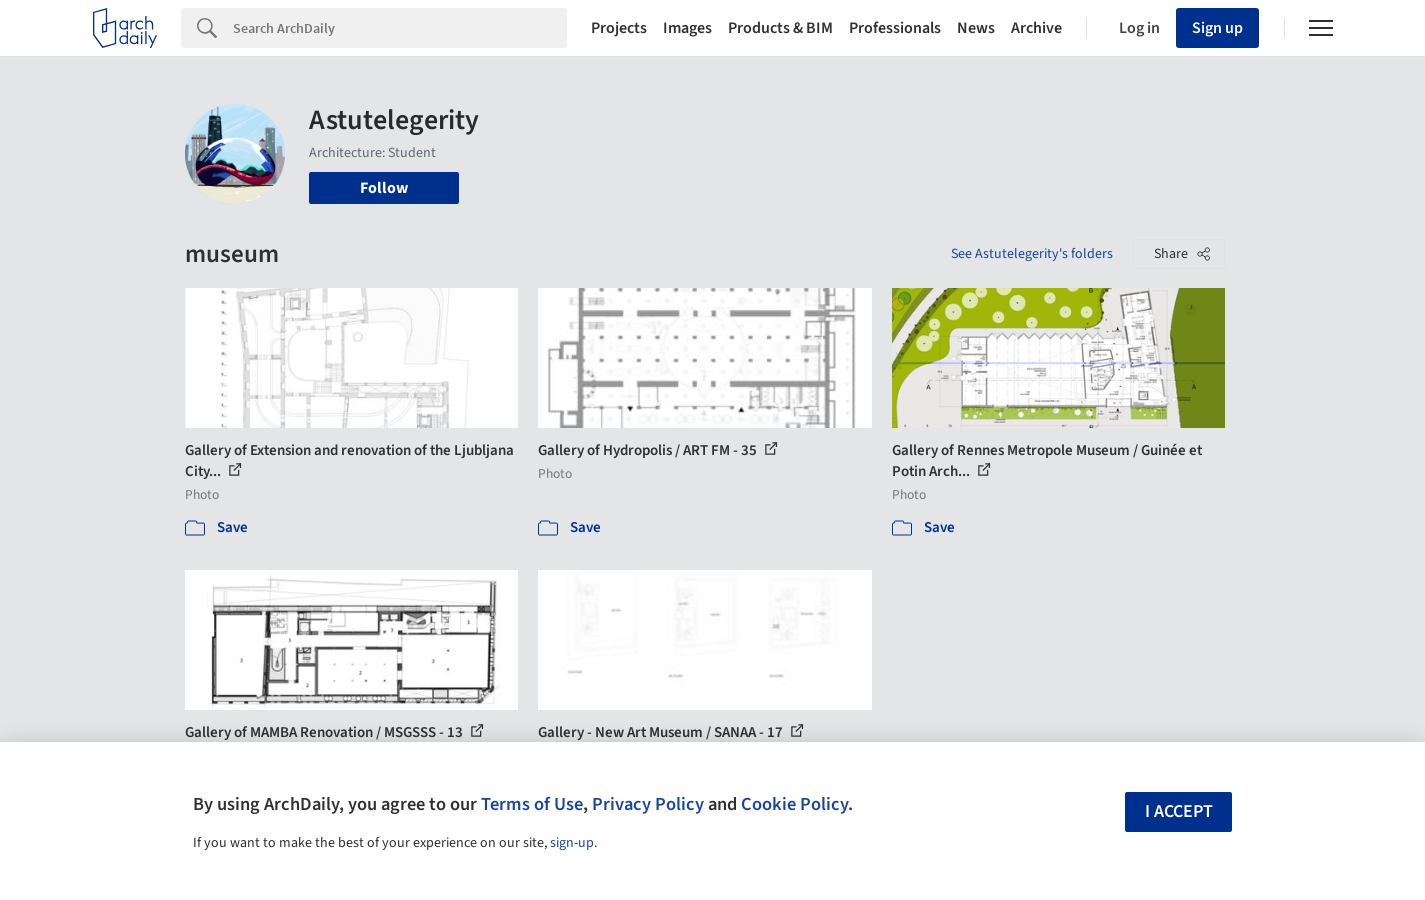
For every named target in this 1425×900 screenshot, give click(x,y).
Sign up (1217, 28)
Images (687, 28)
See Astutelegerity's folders (1032, 254)
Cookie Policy (794, 804)
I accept (1179, 811)
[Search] (400, 28)
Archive (1036, 28)
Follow (384, 188)
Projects (619, 28)
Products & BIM (780, 28)
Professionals (895, 28)
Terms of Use (532, 804)
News (976, 28)
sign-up (572, 843)
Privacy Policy (648, 804)
